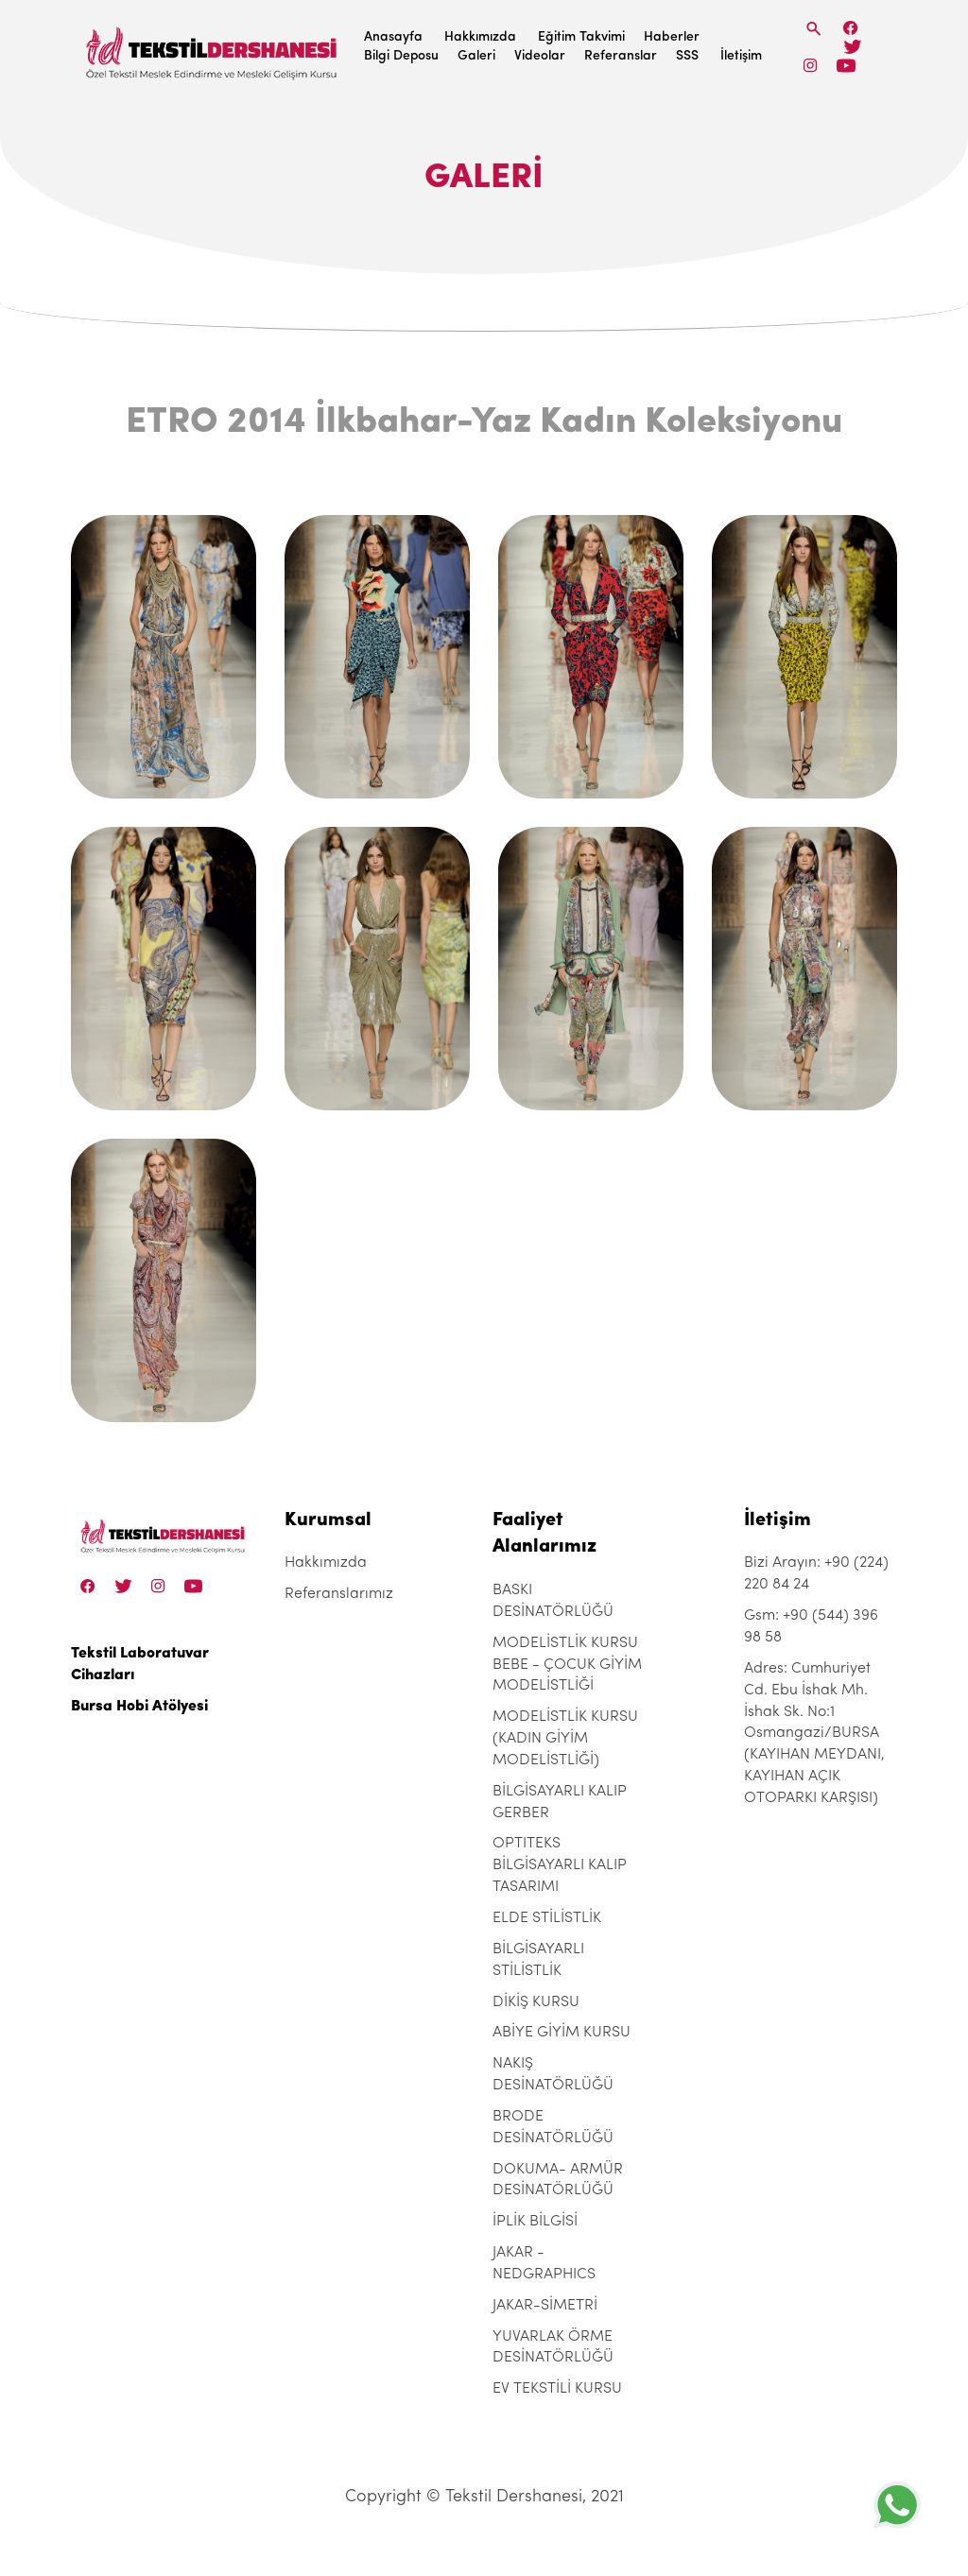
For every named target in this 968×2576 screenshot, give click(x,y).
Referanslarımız (339, 1594)
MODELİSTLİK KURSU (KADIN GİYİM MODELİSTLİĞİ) (565, 1738)
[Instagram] (810, 65)
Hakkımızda (480, 37)
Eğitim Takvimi (581, 37)
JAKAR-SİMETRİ (545, 2305)
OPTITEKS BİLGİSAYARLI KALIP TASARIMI (560, 1865)
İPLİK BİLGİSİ (535, 2221)
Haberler (672, 37)
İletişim (741, 56)
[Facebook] (851, 28)
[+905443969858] (897, 2505)
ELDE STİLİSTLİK (547, 1918)
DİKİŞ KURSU (536, 2002)
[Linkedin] (845, 65)
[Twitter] (852, 46)
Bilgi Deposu (401, 56)
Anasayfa (393, 37)
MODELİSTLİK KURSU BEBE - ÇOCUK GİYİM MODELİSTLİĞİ (567, 1665)
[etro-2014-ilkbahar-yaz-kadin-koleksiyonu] (163, 657)
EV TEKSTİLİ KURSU (557, 2388)
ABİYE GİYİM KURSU (562, 2032)
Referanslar (620, 56)
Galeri (476, 56)
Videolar (539, 56)
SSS (687, 56)
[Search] (814, 29)
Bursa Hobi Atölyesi (139, 1706)
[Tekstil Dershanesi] (212, 48)
